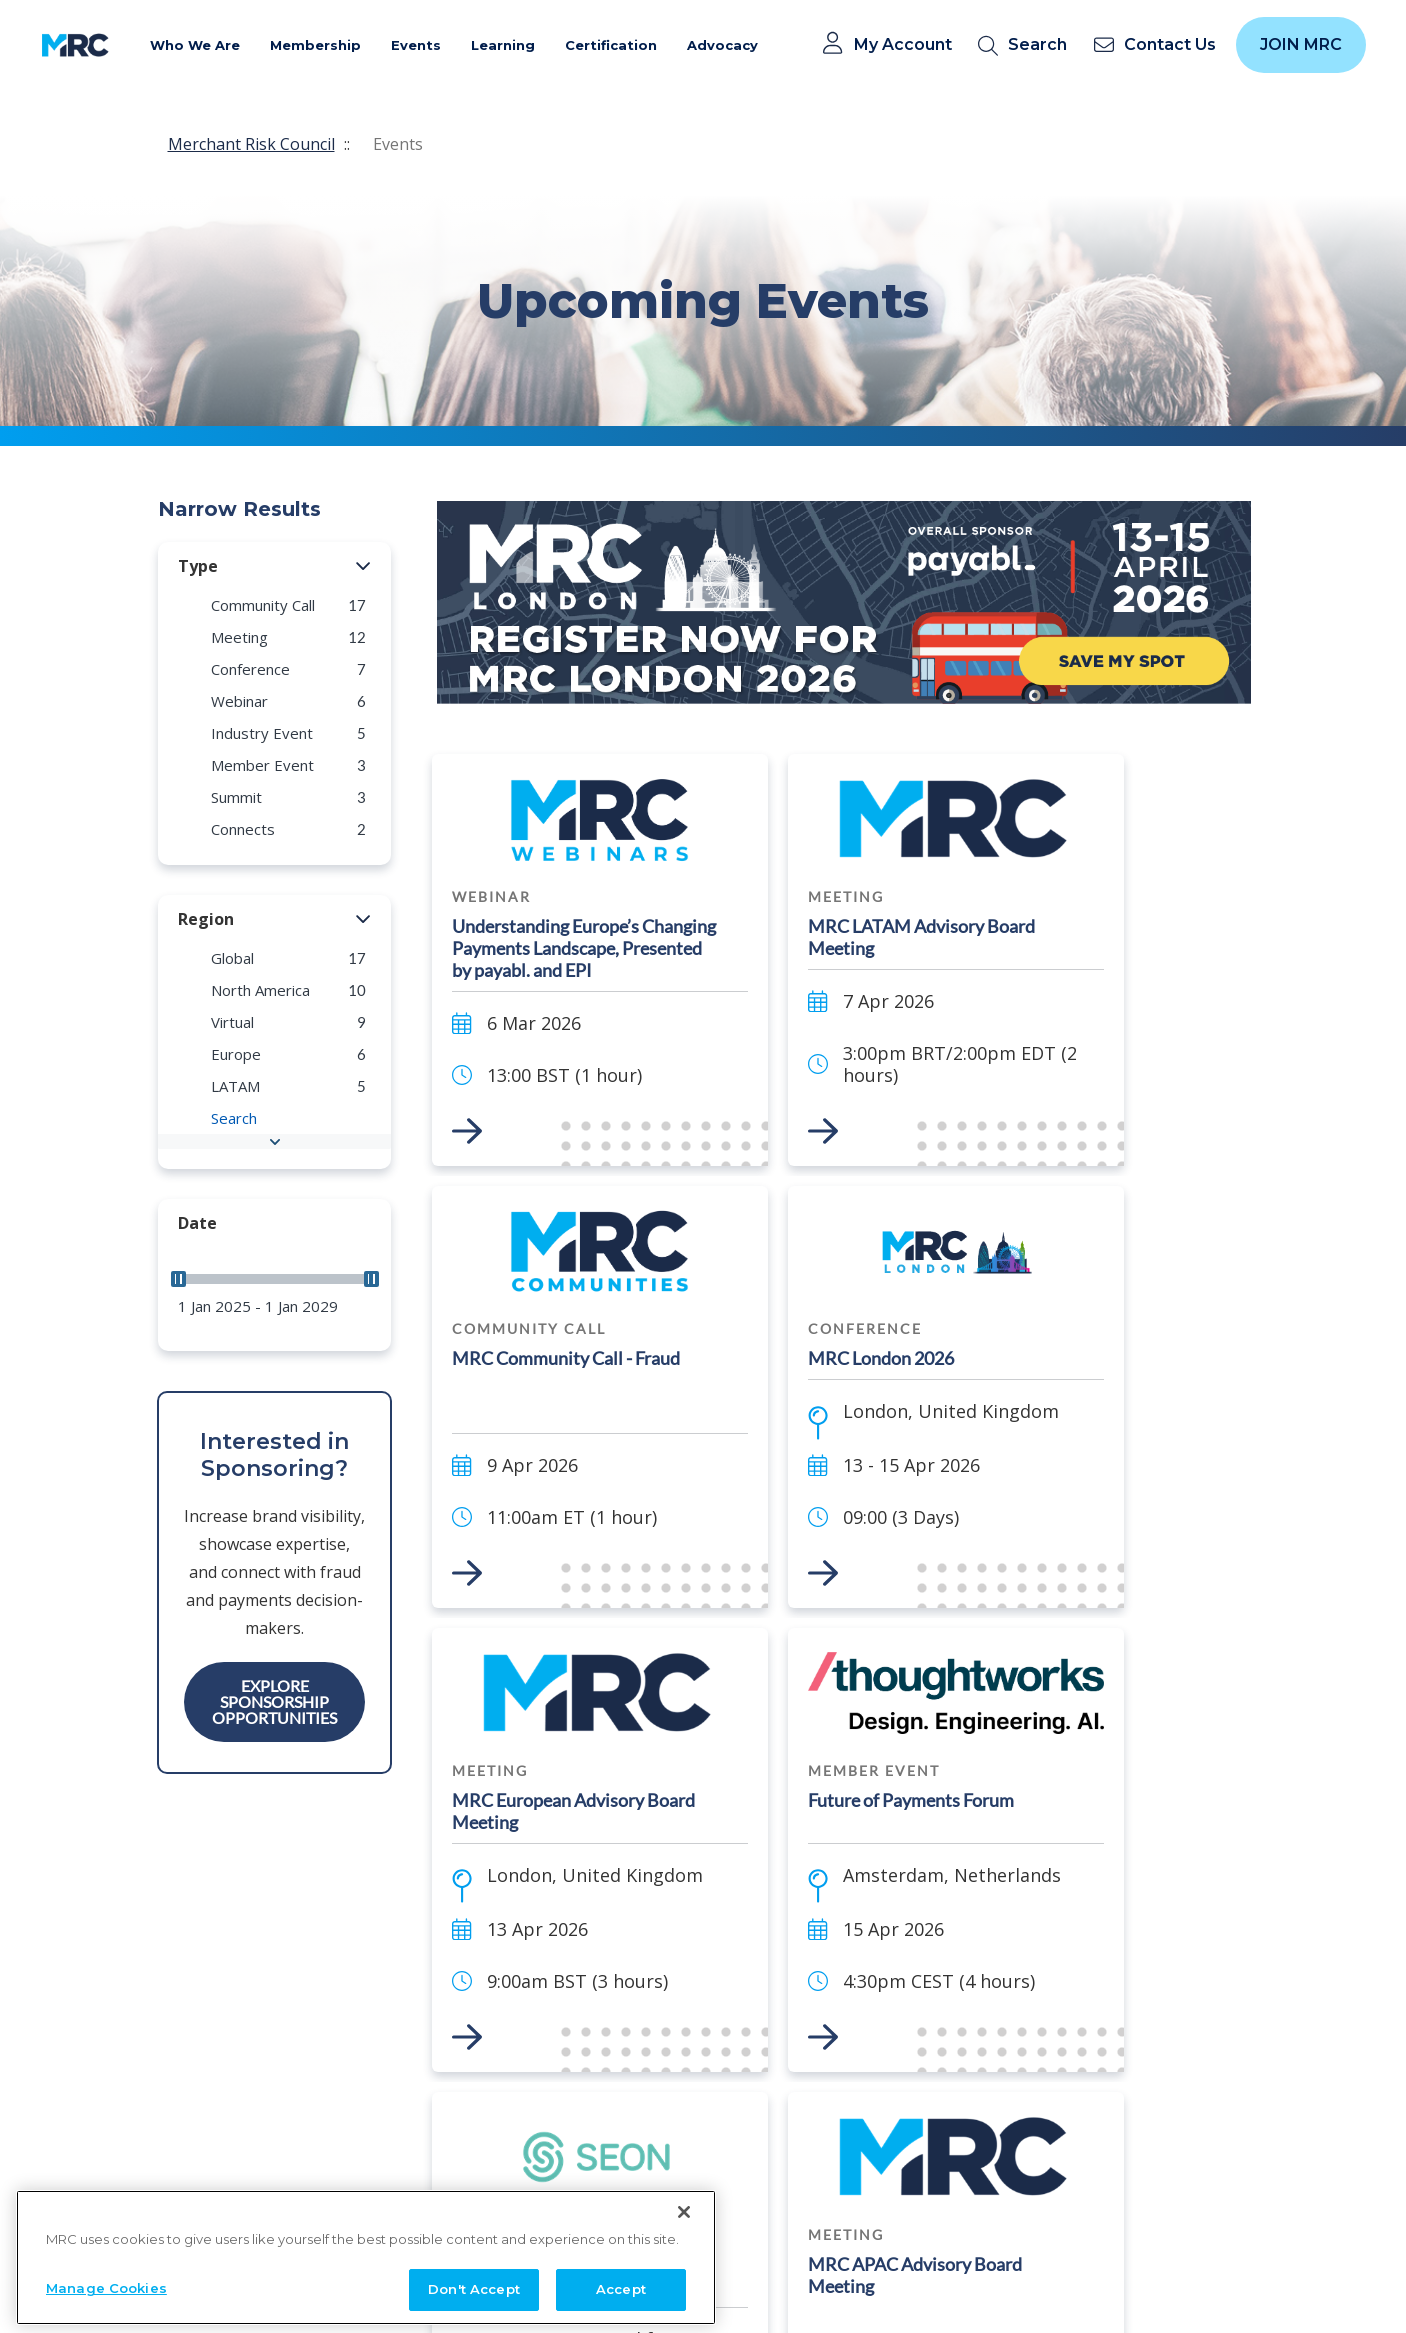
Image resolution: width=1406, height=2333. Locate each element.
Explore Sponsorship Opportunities (274, 1701)
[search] (1026, 45)
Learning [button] (503, 45)
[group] (274, 605)
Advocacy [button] (722, 45)
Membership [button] (315, 45)
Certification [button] (611, 45)
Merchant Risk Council (251, 144)
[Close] (684, 2284)
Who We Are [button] (195, 45)
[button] (363, 567)
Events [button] (416, 45)
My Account (903, 45)
